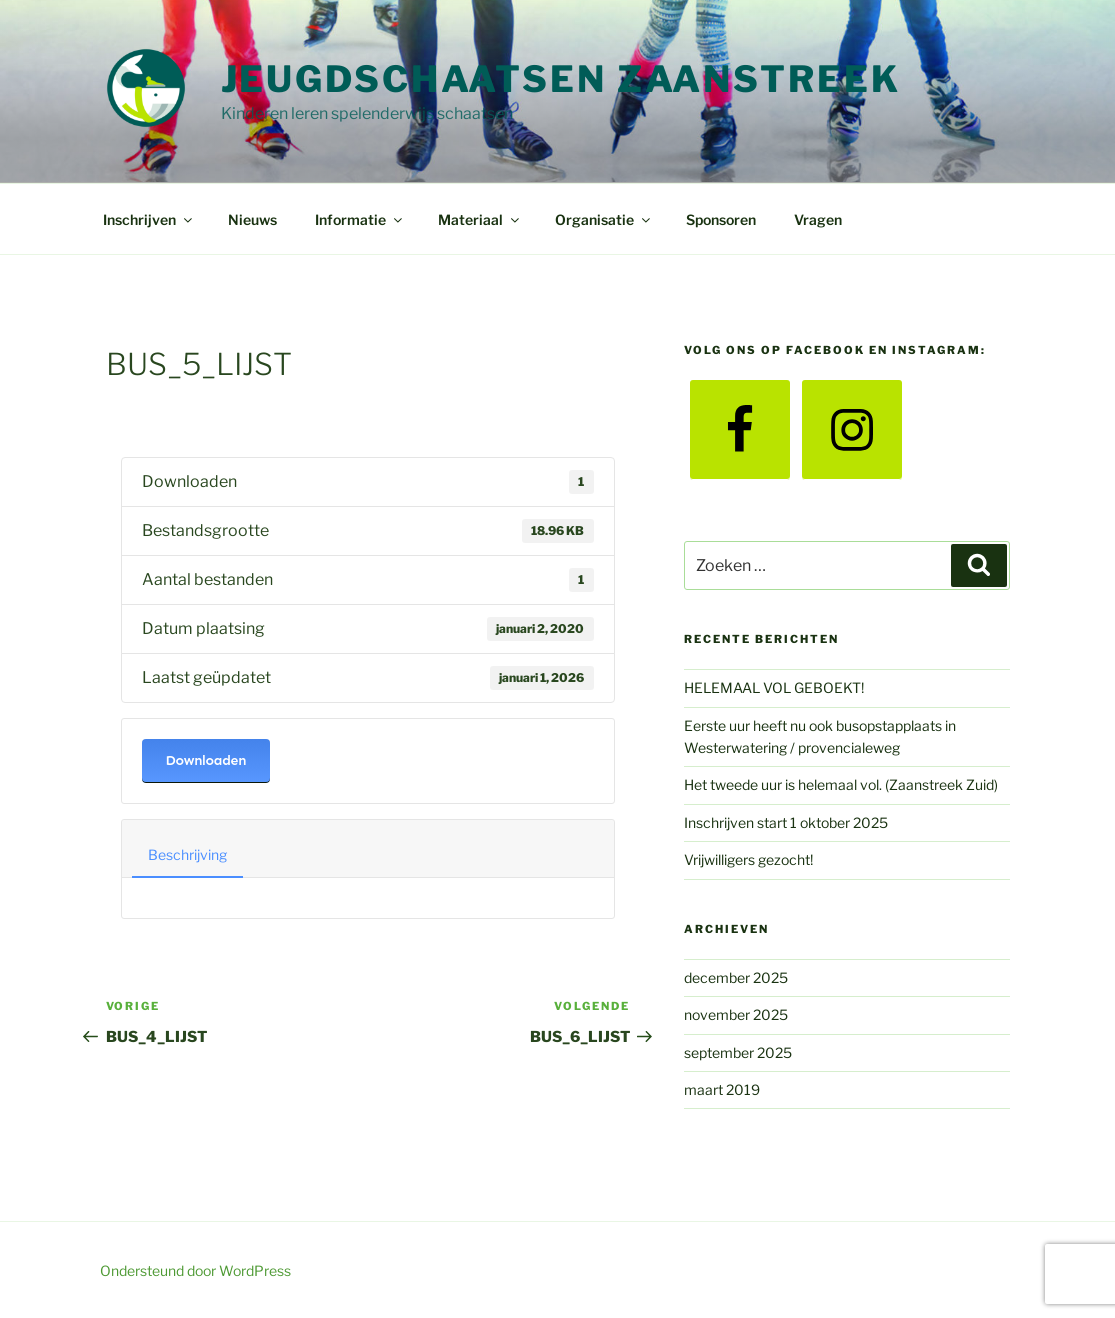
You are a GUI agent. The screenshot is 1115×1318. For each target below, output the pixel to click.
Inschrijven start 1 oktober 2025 (786, 822)
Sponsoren (721, 219)
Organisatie (604, 219)
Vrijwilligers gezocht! (748, 859)
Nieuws (252, 219)
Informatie (360, 219)
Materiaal (480, 219)
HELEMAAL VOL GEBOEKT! (774, 687)
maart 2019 (722, 1089)
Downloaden (206, 760)
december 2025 (736, 977)
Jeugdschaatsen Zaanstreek (561, 79)
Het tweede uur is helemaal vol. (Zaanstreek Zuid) (841, 784)
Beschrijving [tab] (187, 854)
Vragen (818, 219)
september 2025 (738, 1052)
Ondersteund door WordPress (195, 1270)
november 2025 (736, 1014)
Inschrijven (149, 219)
